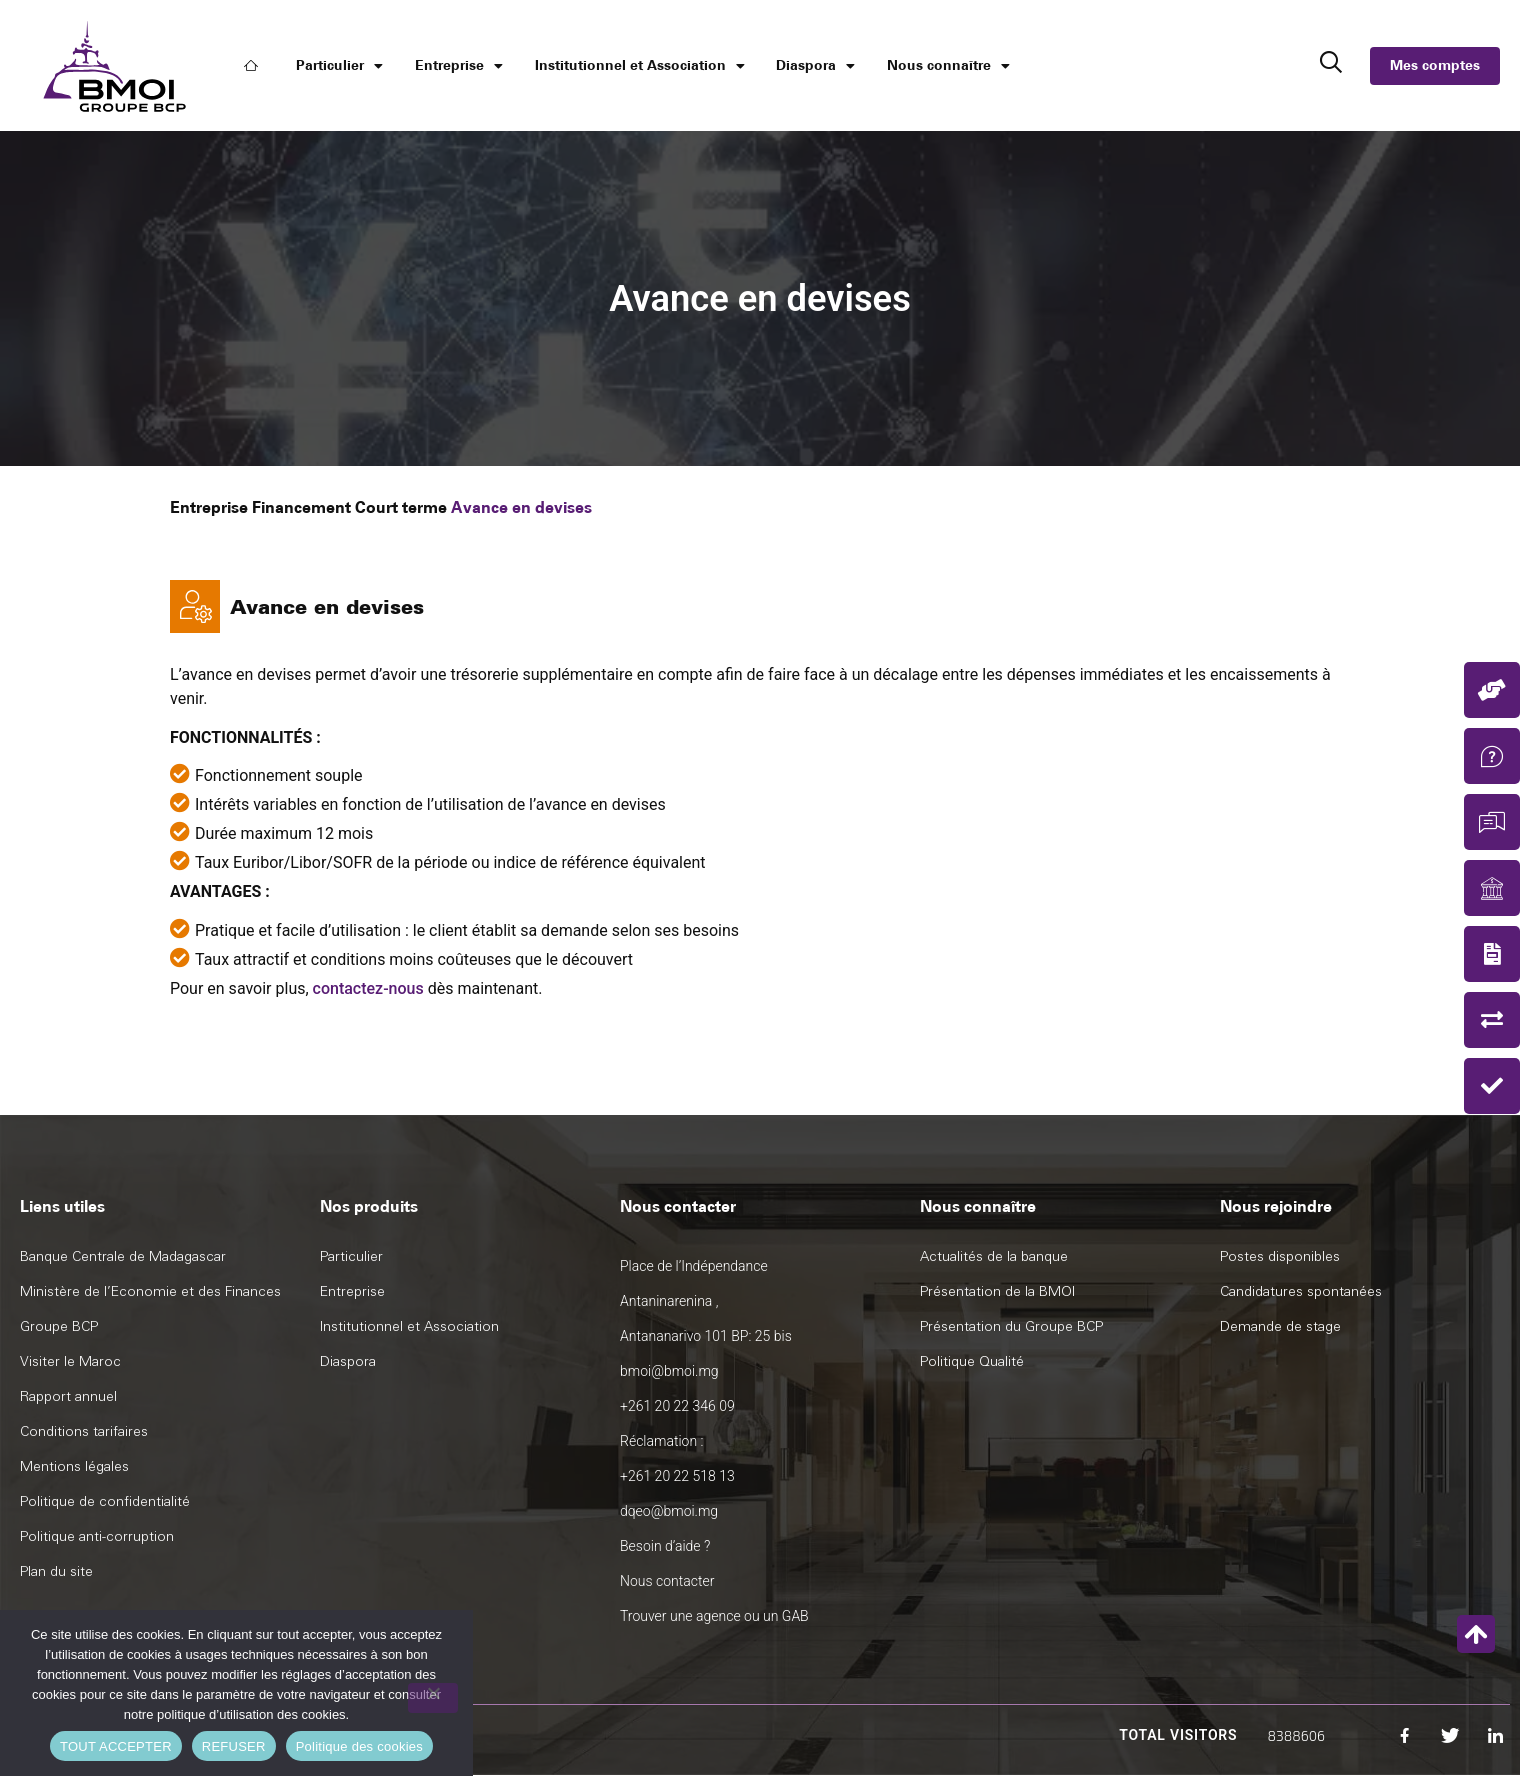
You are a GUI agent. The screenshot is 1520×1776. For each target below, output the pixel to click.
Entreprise (459, 66)
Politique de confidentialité (105, 1501)
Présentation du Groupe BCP (1011, 1326)
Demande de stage (1280, 1326)
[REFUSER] (433, 1698)
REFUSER (234, 1746)
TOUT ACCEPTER (116, 1746)
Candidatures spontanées (1301, 1291)
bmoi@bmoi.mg (669, 1371)
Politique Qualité (972, 1361)
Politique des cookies (359, 1746)
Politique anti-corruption (97, 1536)
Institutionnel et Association (640, 66)
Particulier (339, 66)
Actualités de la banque (994, 1256)
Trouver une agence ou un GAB (714, 1616)
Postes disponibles (1280, 1256)
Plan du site (56, 1571)
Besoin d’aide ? (665, 1546)
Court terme (401, 507)
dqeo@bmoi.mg (669, 1511)
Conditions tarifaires (84, 1431)
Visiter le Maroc (70, 1361)
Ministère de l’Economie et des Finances (150, 1291)
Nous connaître (948, 66)
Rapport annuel (68, 1396)
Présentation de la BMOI (997, 1291)
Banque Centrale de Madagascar (123, 1256)
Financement (301, 507)
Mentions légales (74, 1466)
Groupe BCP (59, 1326)
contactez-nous (368, 988)
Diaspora (815, 66)
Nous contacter (667, 1581)
